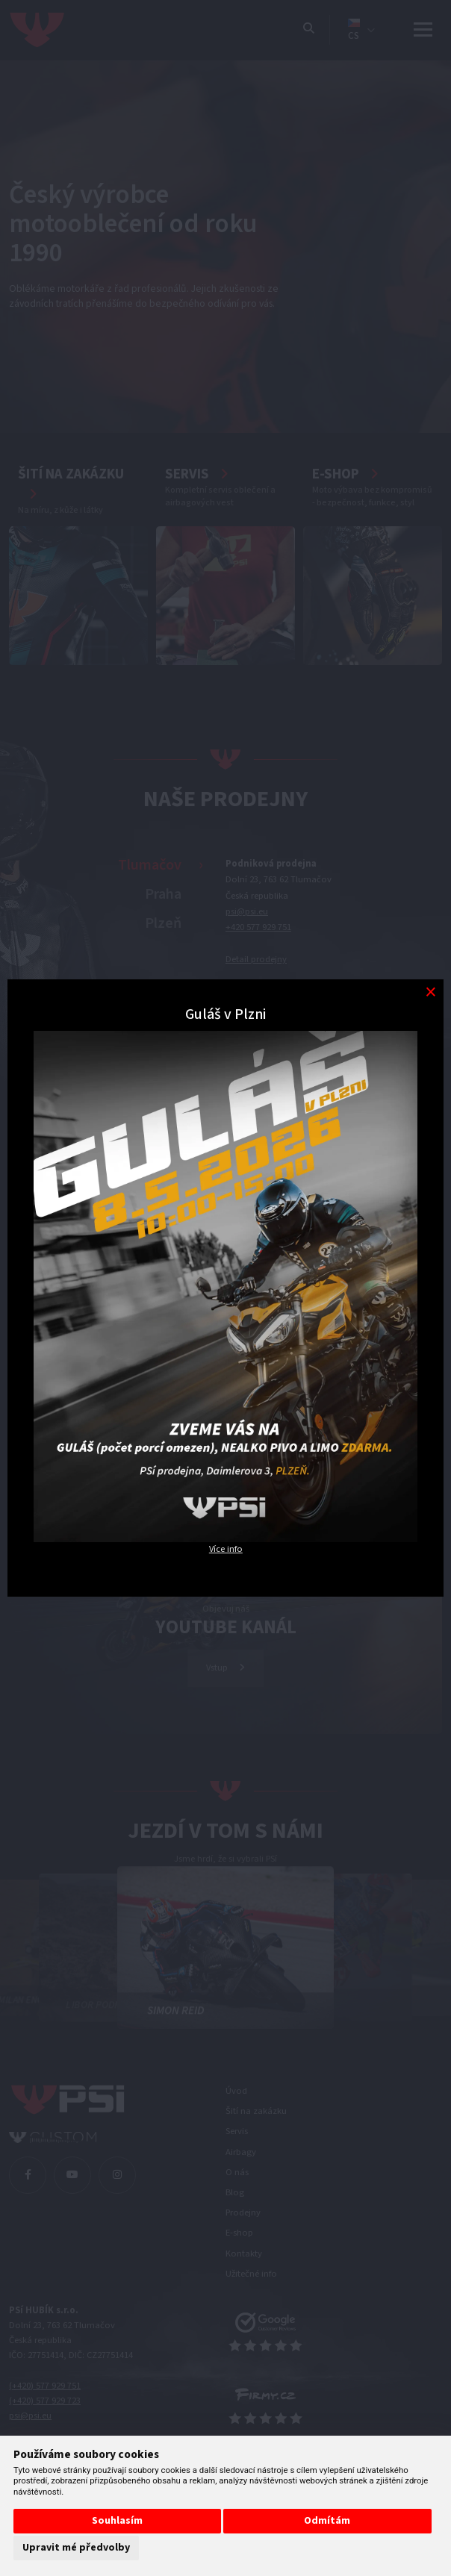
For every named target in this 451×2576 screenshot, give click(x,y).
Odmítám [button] (327, 2520)
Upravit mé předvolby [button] (76, 2547)
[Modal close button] (430, 992)
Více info (226, 1549)
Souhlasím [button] (117, 2520)
